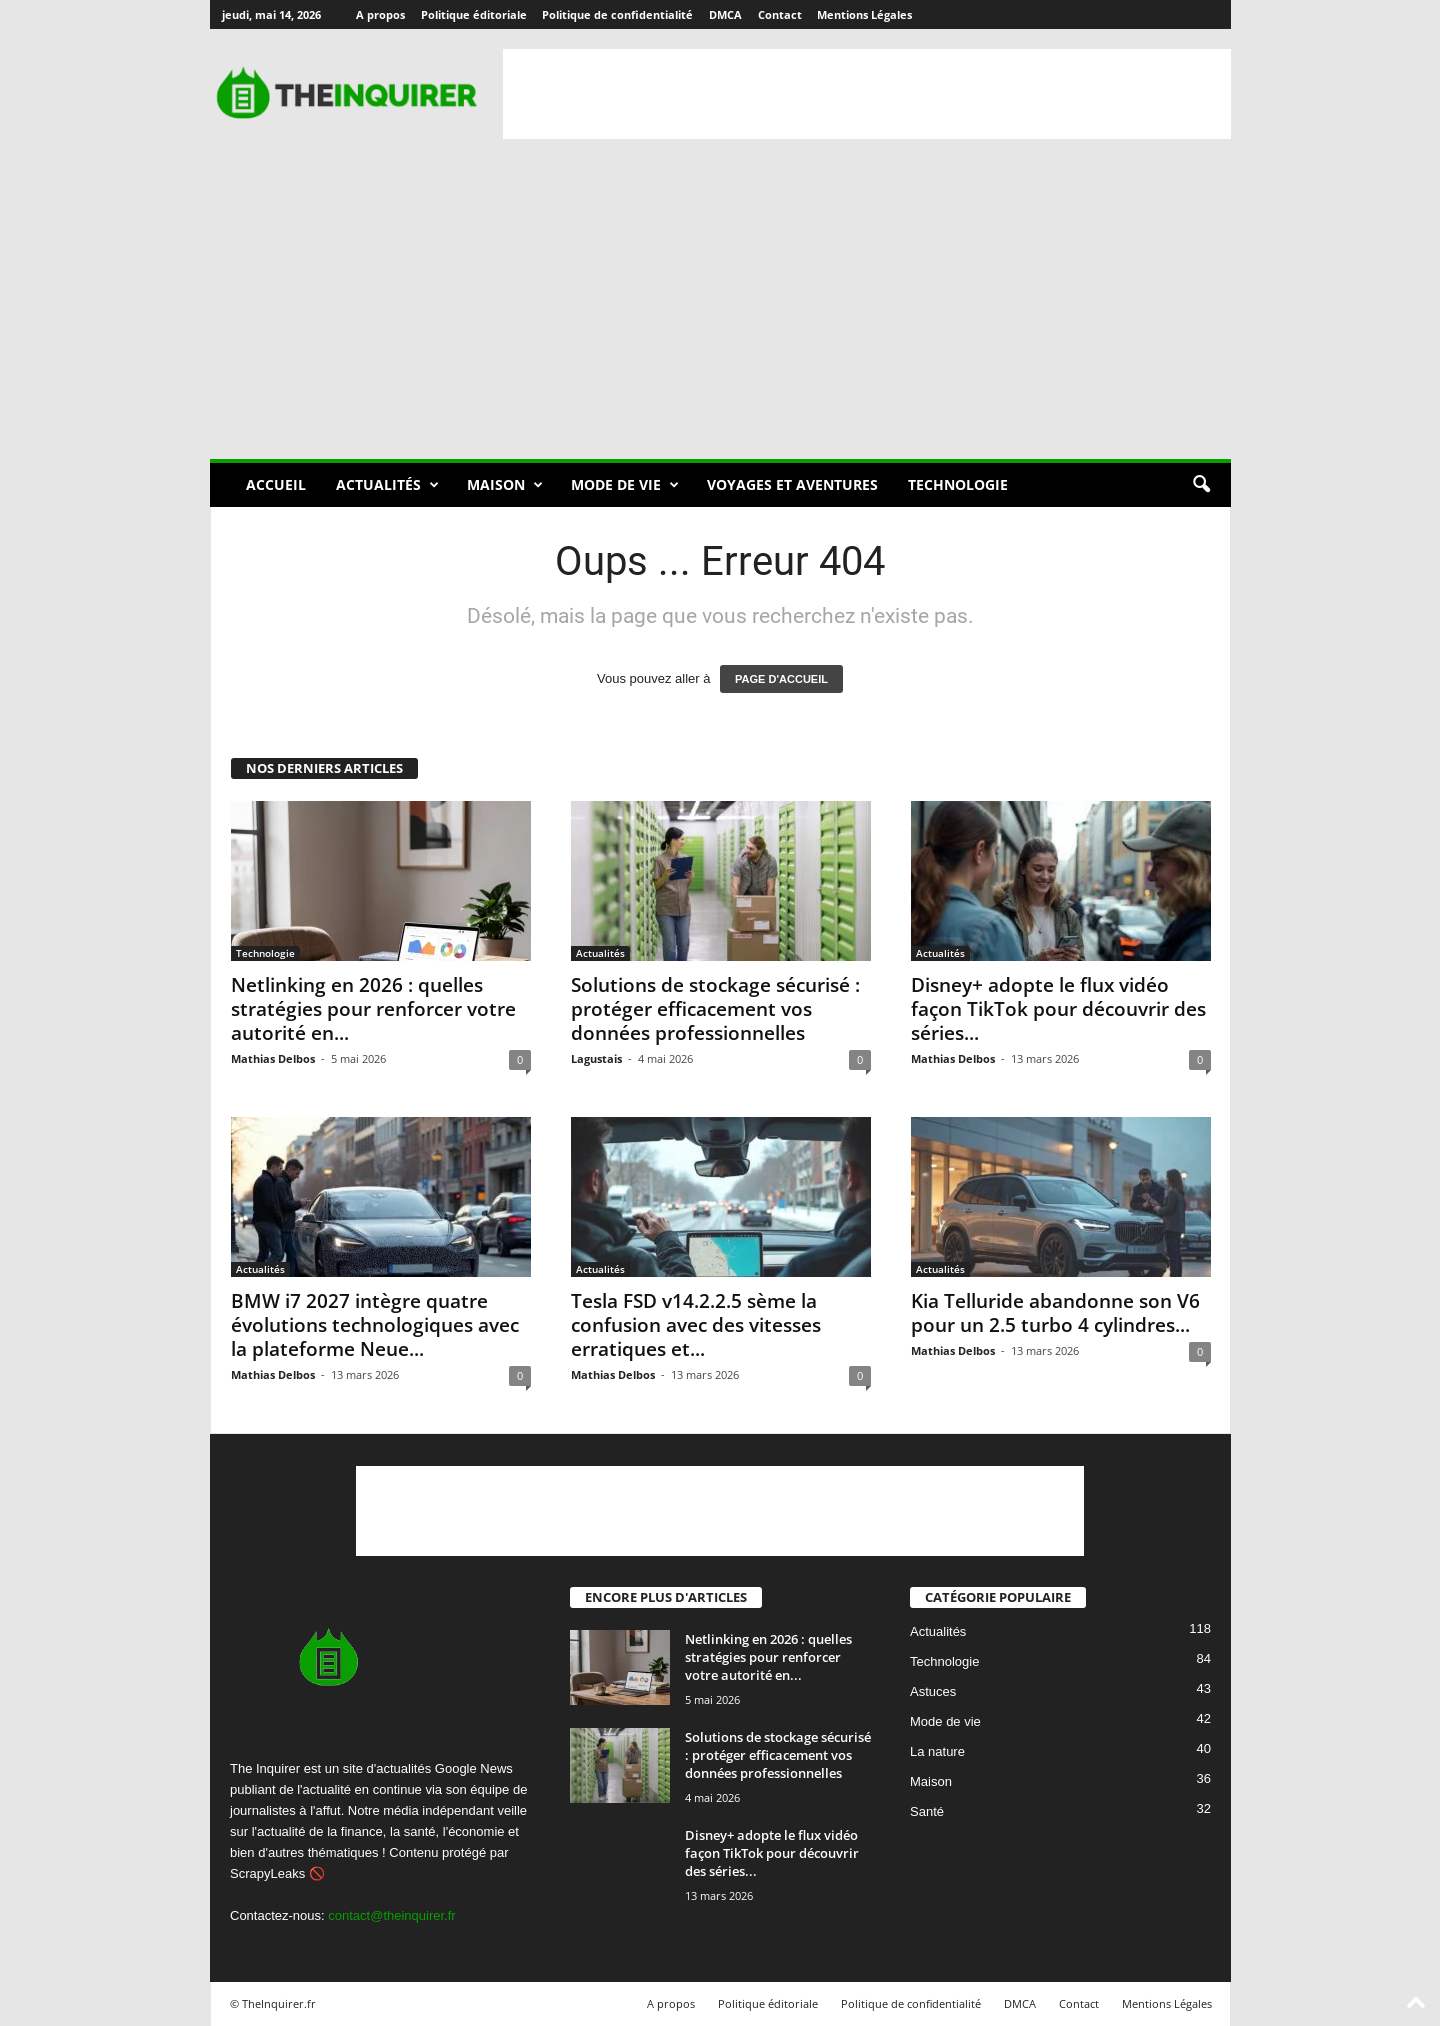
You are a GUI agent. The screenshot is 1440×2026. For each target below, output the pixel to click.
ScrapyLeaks (267, 1873)
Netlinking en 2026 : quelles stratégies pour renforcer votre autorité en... (373, 1009)
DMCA (725, 14)
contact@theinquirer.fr (391, 1915)
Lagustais (596, 1058)
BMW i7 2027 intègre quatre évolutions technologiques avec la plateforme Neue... (375, 1325)
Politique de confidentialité (617, 14)
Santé (927, 1812)
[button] (1201, 485)
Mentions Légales (864, 14)
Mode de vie (625, 485)
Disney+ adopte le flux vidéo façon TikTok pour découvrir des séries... (1058, 1009)
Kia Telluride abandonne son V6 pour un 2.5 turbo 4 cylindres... (1055, 1313)
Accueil (276, 484)
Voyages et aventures (792, 484)
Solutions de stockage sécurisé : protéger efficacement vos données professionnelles (715, 1009)
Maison (505, 485)
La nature (937, 1752)
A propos (380, 14)
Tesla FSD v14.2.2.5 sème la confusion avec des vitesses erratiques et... (696, 1325)
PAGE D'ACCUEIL (781, 679)
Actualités (387, 485)
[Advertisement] (867, 94)
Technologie (958, 484)
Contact (780, 14)
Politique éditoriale (474, 14)
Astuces (933, 1692)
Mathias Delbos (273, 1058)
